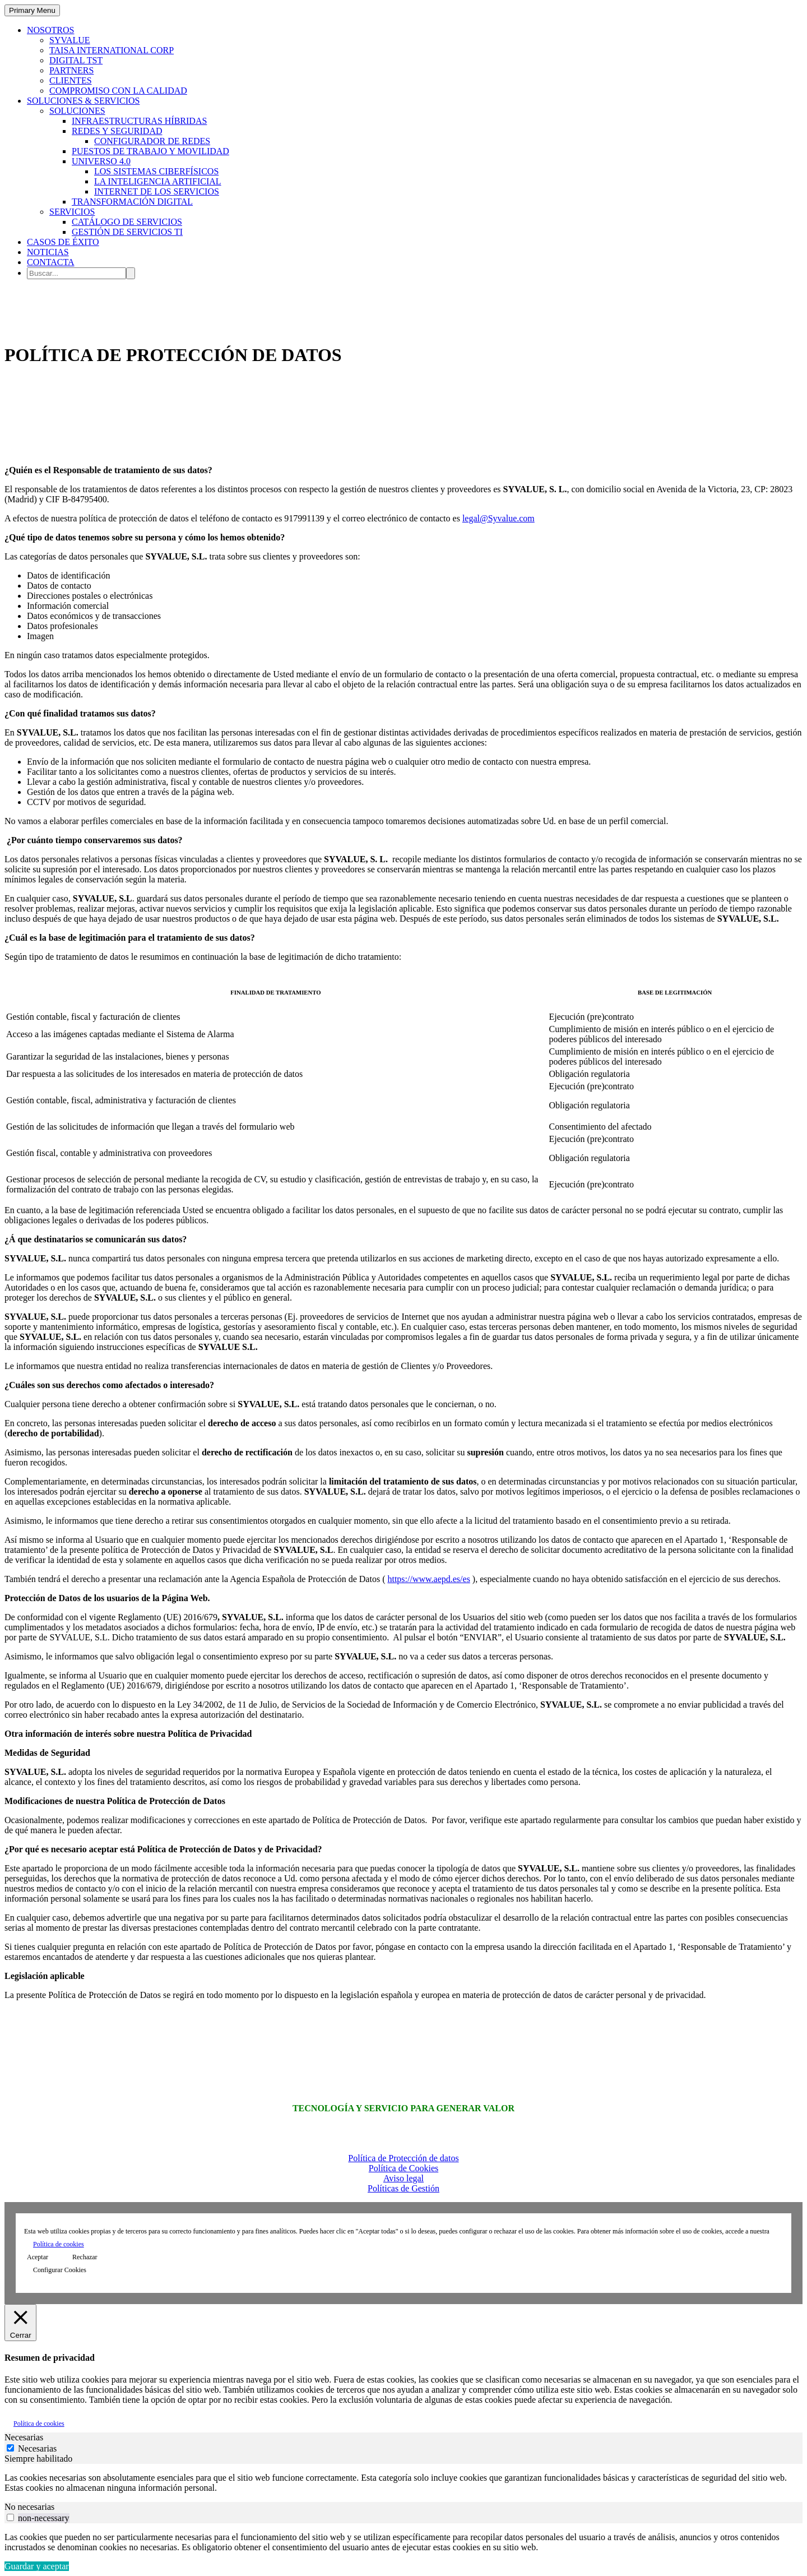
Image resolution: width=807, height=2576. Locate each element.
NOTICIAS (48, 252)
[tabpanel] (403, 2483)
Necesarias (37, 2448)
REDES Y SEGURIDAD (117, 131)
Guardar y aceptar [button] (36, 2566)
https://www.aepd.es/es (428, 1579)
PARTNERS (71, 70)
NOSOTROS (50, 30)
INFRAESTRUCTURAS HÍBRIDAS (139, 121)
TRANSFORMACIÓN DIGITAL (132, 201)
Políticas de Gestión (403, 2188)
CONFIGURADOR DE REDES (152, 141)
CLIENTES (70, 80)
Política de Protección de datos (403, 2158)
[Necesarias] (10, 2448)
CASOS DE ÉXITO (63, 242)
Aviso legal (403, 2178)
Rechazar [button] (85, 2257)
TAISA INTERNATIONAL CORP (111, 50)
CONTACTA (51, 262)
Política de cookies (58, 2244)
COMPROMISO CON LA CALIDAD (118, 90)
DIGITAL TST (76, 60)
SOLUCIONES (77, 110)
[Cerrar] (20, 2322)
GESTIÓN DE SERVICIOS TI (127, 232)
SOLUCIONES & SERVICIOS (83, 100)
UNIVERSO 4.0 (101, 161)
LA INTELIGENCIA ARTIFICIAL (157, 181)
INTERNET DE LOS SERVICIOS (156, 191)
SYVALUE (69, 40)
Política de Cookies (403, 2168)
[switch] (10, 2517)
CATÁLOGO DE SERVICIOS (127, 221)
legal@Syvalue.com (498, 518)
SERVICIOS (72, 211)
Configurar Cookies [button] (59, 2270)
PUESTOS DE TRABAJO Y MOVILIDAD (150, 151)
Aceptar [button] (37, 2257)
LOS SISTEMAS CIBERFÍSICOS (156, 171)
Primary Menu (32, 10)
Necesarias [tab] (23, 2437)
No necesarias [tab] (29, 2507)
